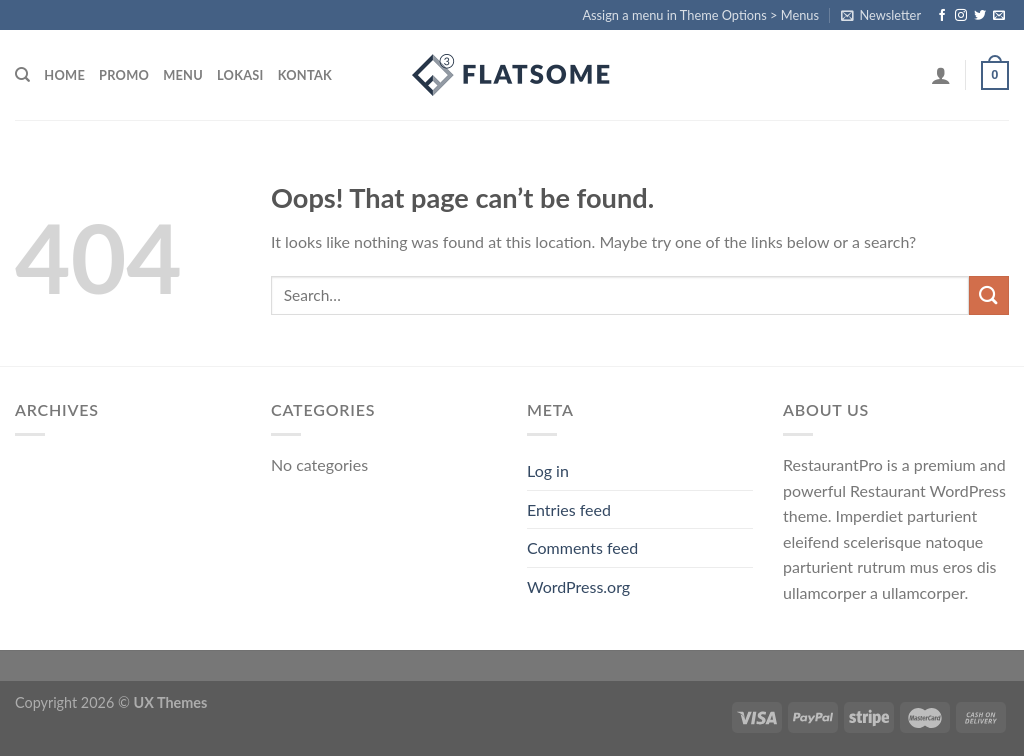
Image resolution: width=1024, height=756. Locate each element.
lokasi (240, 75)
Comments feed (582, 547)
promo (124, 75)
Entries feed (569, 509)
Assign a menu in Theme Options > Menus (700, 15)
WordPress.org (578, 586)
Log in (548, 470)
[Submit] (989, 295)
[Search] (22, 75)
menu (183, 75)
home (64, 75)
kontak (305, 75)
